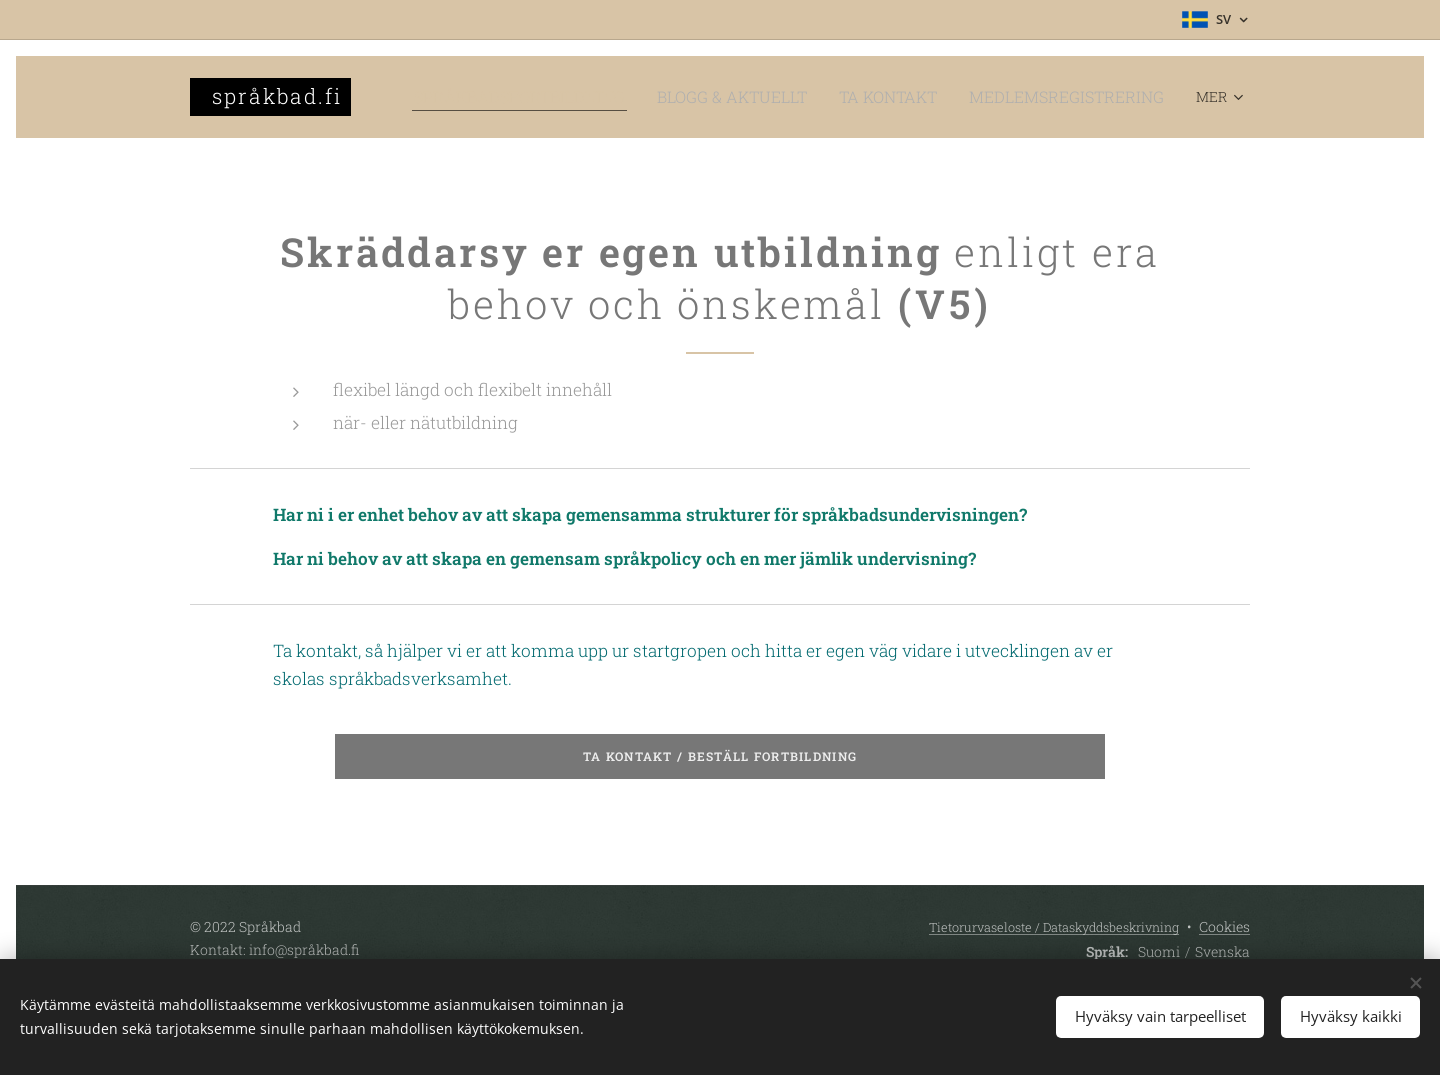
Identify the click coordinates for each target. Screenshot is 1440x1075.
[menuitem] (595, 97)
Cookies (1224, 926)
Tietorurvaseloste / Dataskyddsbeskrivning (1054, 927)
